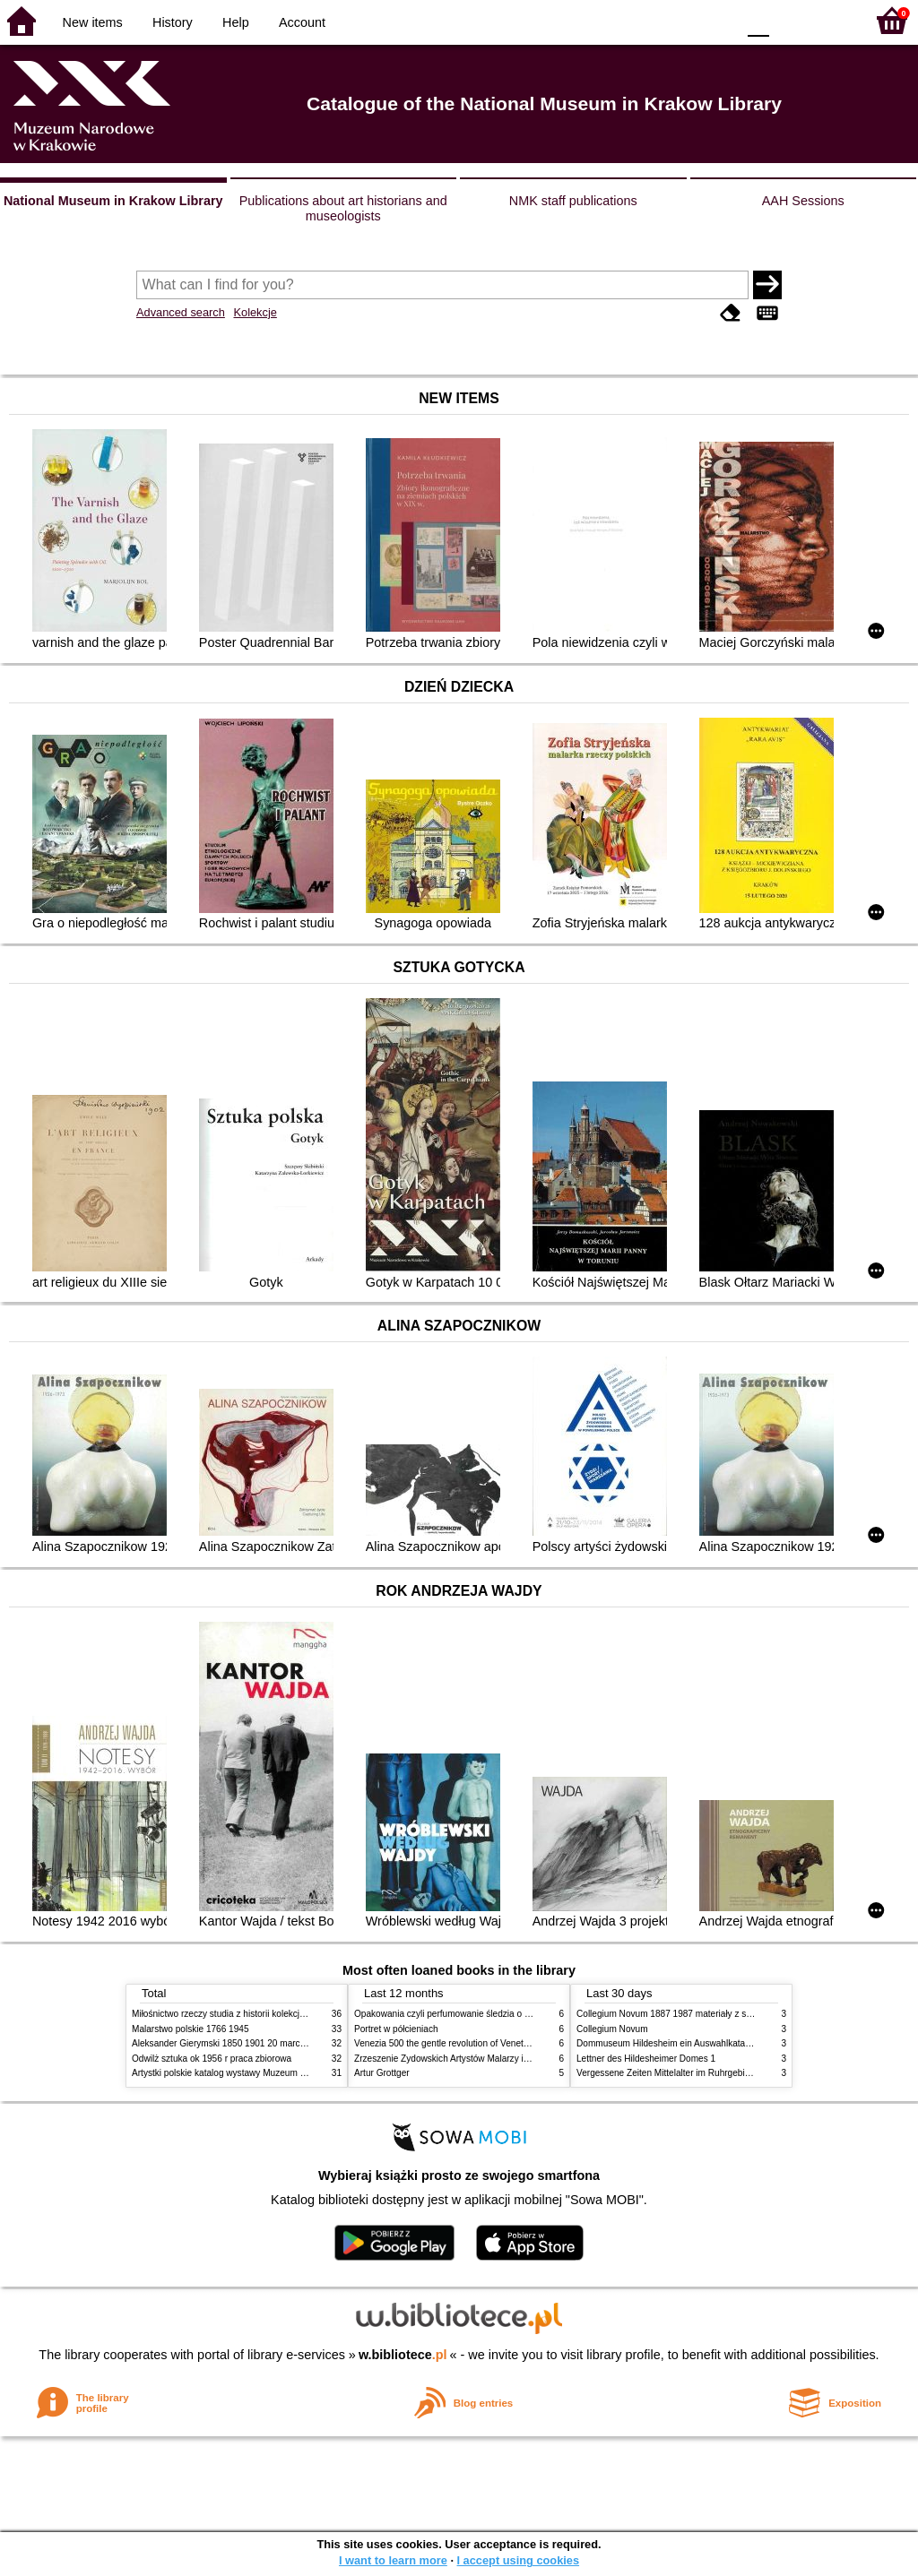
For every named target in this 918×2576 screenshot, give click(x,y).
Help (235, 22)
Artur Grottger (382, 2073)
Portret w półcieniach (396, 2029)
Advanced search (180, 312)
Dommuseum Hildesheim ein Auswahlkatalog (667, 2043)
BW (644, 20)
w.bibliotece (403, 2355)
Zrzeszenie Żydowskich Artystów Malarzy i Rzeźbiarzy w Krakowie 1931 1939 (509, 2058)
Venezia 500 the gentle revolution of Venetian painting (461, 2043)
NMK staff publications (573, 201)
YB (680, 20)
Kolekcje (254, 312)
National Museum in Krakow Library (113, 201)
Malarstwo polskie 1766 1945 (190, 2029)
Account (302, 22)
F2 (830, 20)
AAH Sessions (803, 201)
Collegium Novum (612, 2029)
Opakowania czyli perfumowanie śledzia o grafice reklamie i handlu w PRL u (506, 2014)
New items (93, 22)
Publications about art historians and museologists (343, 208)
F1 (789, 20)
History (172, 22)
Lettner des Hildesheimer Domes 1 (645, 2058)
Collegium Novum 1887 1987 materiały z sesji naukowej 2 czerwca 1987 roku (731, 2014)
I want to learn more (393, 2560)
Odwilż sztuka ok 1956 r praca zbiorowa (211, 2058)
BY (716, 20)
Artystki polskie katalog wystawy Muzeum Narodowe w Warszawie (264, 2073)
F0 (757, 20)
